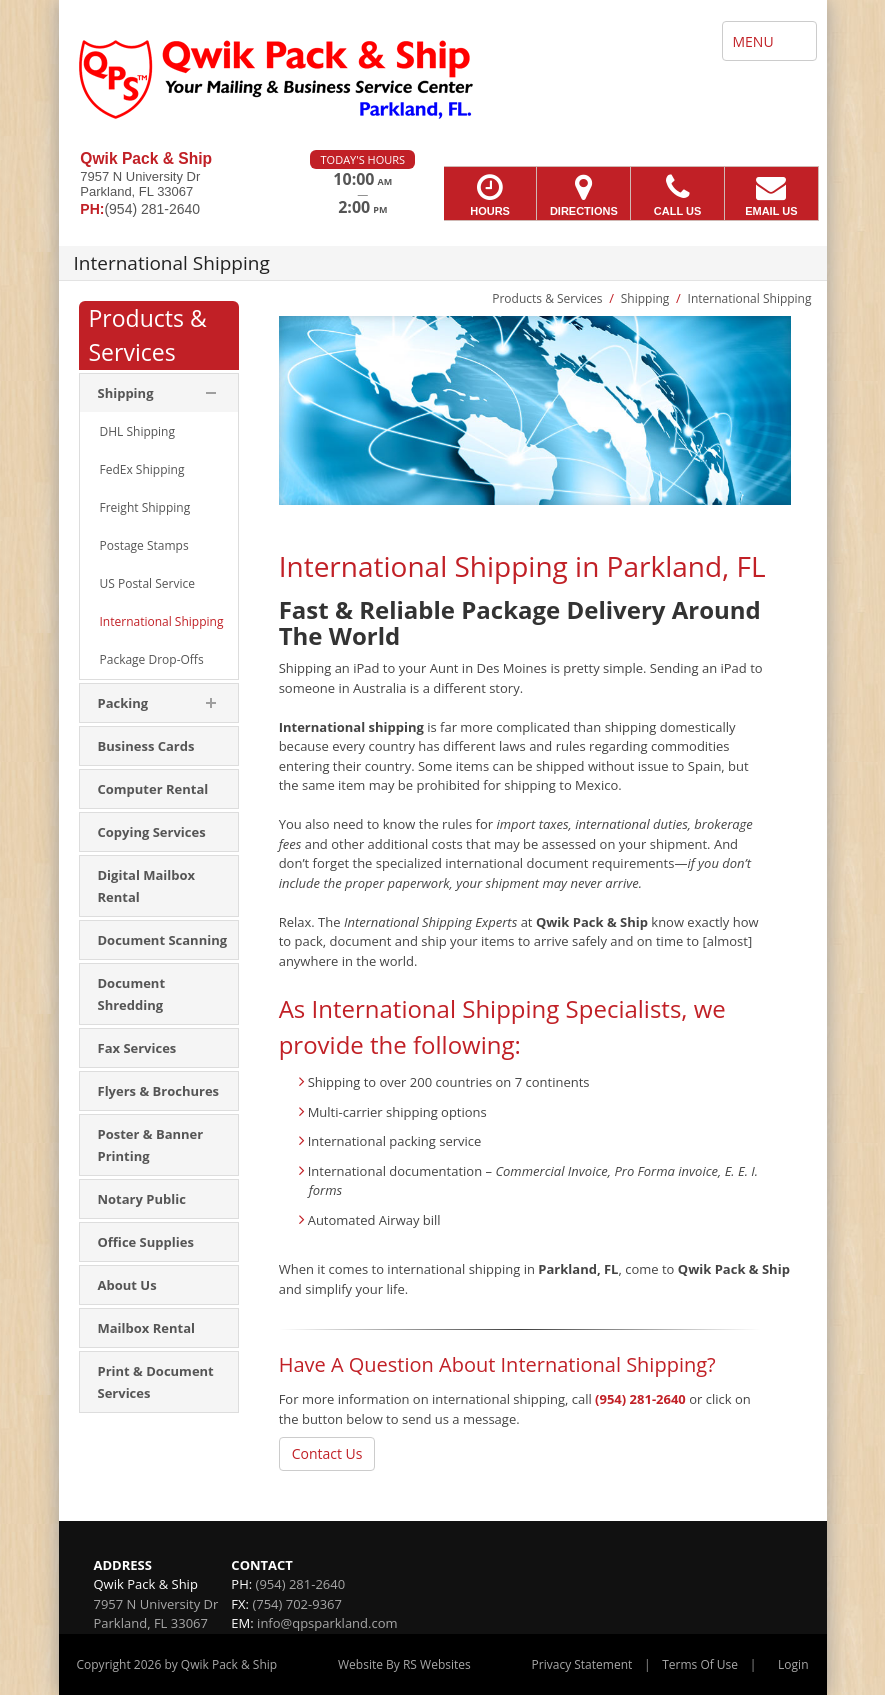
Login (793, 1664)
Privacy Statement (582, 1664)
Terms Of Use (700, 1664)
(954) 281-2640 (640, 1399)
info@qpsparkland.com (327, 1623)
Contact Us (327, 1453)
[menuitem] (159, 432)
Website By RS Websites (404, 1664)
